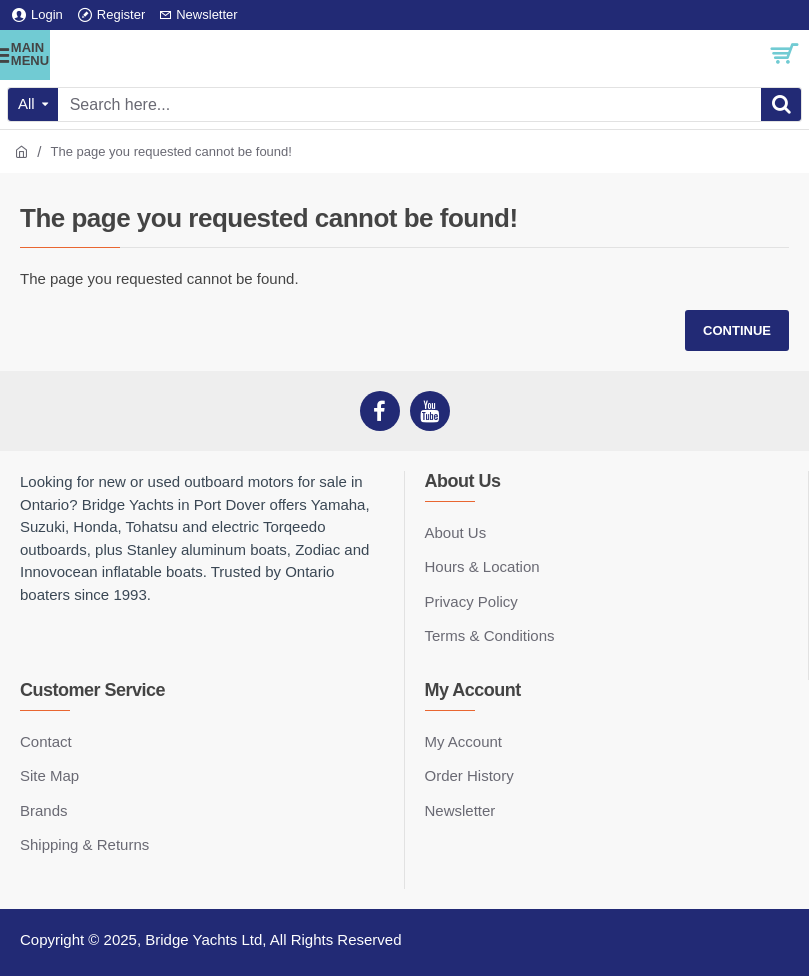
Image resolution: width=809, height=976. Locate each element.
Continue (737, 330)
